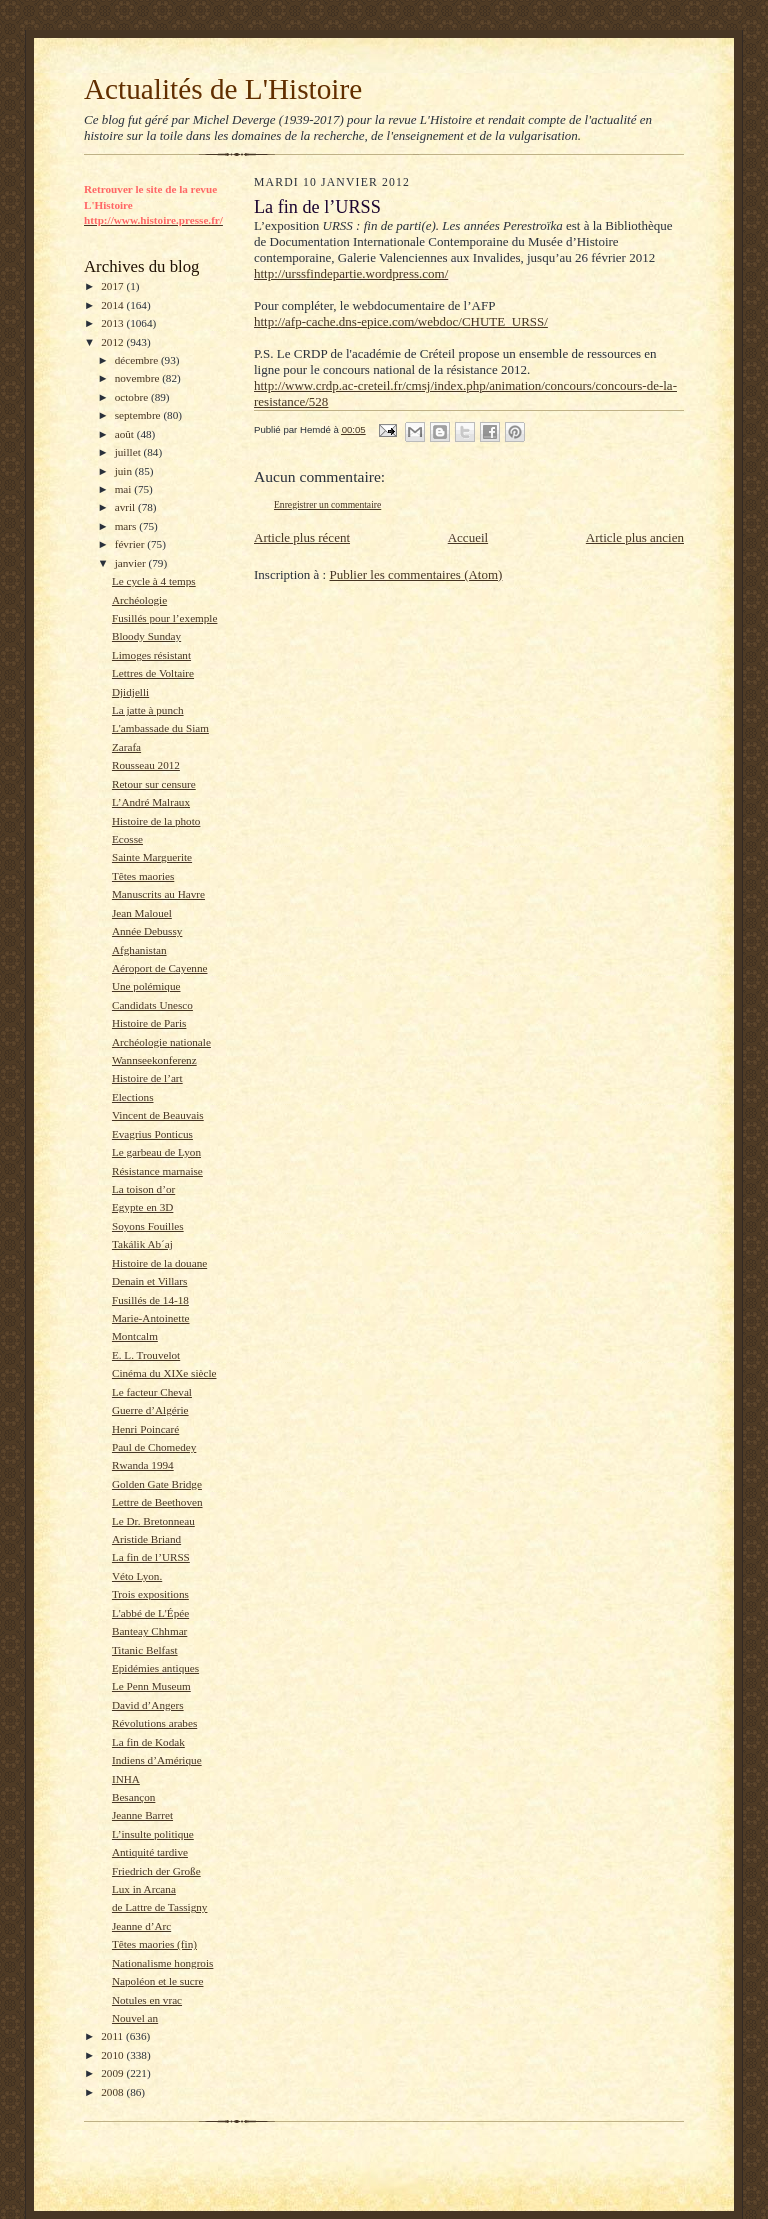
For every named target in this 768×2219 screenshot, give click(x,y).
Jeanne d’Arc (141, 1926)
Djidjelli (130, 692)
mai (125, 489)
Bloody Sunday (146, 636)
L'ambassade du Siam (160, 728)
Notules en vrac (147, 2000)
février (131, 544)
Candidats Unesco (152, 1005)
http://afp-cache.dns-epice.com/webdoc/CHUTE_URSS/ (401, 321)
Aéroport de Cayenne (160, 968)
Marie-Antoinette (151, 1318)
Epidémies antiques (155, 1668)
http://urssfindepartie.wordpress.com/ (351, 273)
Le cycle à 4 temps (154, 581)
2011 (113, 2036)
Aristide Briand (146, 1539)
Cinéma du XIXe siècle (164, 1373)
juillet (129, 452)
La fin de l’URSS (151, 1557)
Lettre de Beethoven (157, 1502)
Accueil (468, 537)
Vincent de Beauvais (158, 1115)
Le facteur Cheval (152, 1392)
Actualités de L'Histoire (223, 89)
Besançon (133, 1797)
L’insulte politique (153, 1834)
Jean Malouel (142, 913)
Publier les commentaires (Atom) (415, 574)
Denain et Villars (149, 1281)
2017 (113, 286)
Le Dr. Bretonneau (153, 1521)
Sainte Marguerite (152, 857)
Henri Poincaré (145, 1429)
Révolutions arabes (154, 1723)
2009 (113, 2073)
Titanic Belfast (145, 1650)
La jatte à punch (148, 710)
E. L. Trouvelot (146, 1355)
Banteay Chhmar (149, 1631)
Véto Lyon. (137, 1576)
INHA (126, 1779)
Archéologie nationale (161, 1042)
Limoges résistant (151, 655)
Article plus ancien (635, 537)
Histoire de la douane (159, 1263)
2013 (113, 323)
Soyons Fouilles (148, 1226)
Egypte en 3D (142, 1207)
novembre (138, 378)
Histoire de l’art (147, 1078)
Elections (133, 1097)
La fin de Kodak (148, 1742)
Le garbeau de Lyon (156, 1152)
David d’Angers (148, 1705)
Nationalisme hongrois (162, 1963)
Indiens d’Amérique (157, 1760)
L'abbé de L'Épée (150, 1613)
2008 (113, 2092)
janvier (132, 563)
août (126, 434)
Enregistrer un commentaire (327, 504)
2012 (113, 342)
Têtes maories (143, 876)
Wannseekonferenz (154, 1060)
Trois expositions (150, 1594)
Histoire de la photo (156, 821)
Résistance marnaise (157, 1171)
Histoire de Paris (149, 1023)
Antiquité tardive (150, 1852)
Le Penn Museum (151, 1686)
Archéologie (139, 600)
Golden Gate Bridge (157, 1484)
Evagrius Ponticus (152, 1134)
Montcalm (135, 1336)
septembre (139, 415)
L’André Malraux (151, 802)
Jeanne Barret (142, 1815)
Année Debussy (147, 931)
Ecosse (127, 839)
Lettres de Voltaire (153, 673)
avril (126, 507)
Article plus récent (302, 537)
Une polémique (146, 986)
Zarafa (126, 747)
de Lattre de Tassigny (160, 1907)
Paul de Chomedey (154, 1447)
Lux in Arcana (144, 1889)
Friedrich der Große (156, 1871)
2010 (113, 2055)
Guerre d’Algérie (150, 1410)
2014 (113, 305)
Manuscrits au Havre (158, 894)
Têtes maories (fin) (154, 1944)
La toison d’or (143, 1189)
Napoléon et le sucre (158, 1981)
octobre (133, 397)
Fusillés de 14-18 (150, 1300)
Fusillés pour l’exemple (165, 618)
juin (125, 471)
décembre (138, 360)
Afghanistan (139, 950)
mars (127, 526)
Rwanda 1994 (143, 1465)
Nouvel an (135, 2018)
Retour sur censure (154, 784)
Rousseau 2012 (146, 765)
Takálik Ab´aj (142, 1244)
